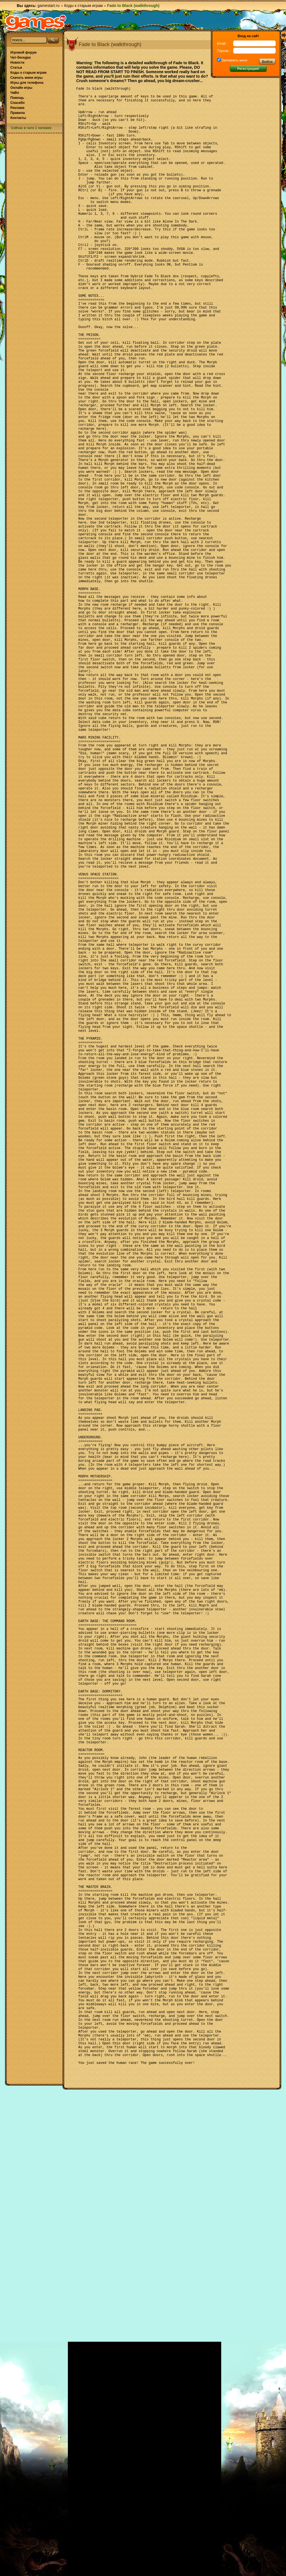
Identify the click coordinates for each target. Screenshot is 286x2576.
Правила (17, 113)
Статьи (16, 68)
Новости (17, 63)
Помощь (17, 98)
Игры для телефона (26, 83)
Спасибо (17, 103)
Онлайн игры (21, 88)
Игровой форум (23, 52)
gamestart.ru (48, 5)
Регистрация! (248, 69)
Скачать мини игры (26, 78)
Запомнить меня (234, 60)
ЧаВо (14, 93)
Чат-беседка (20, 57)
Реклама (17, 108)
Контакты (18, 118)
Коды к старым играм (83, 5)
